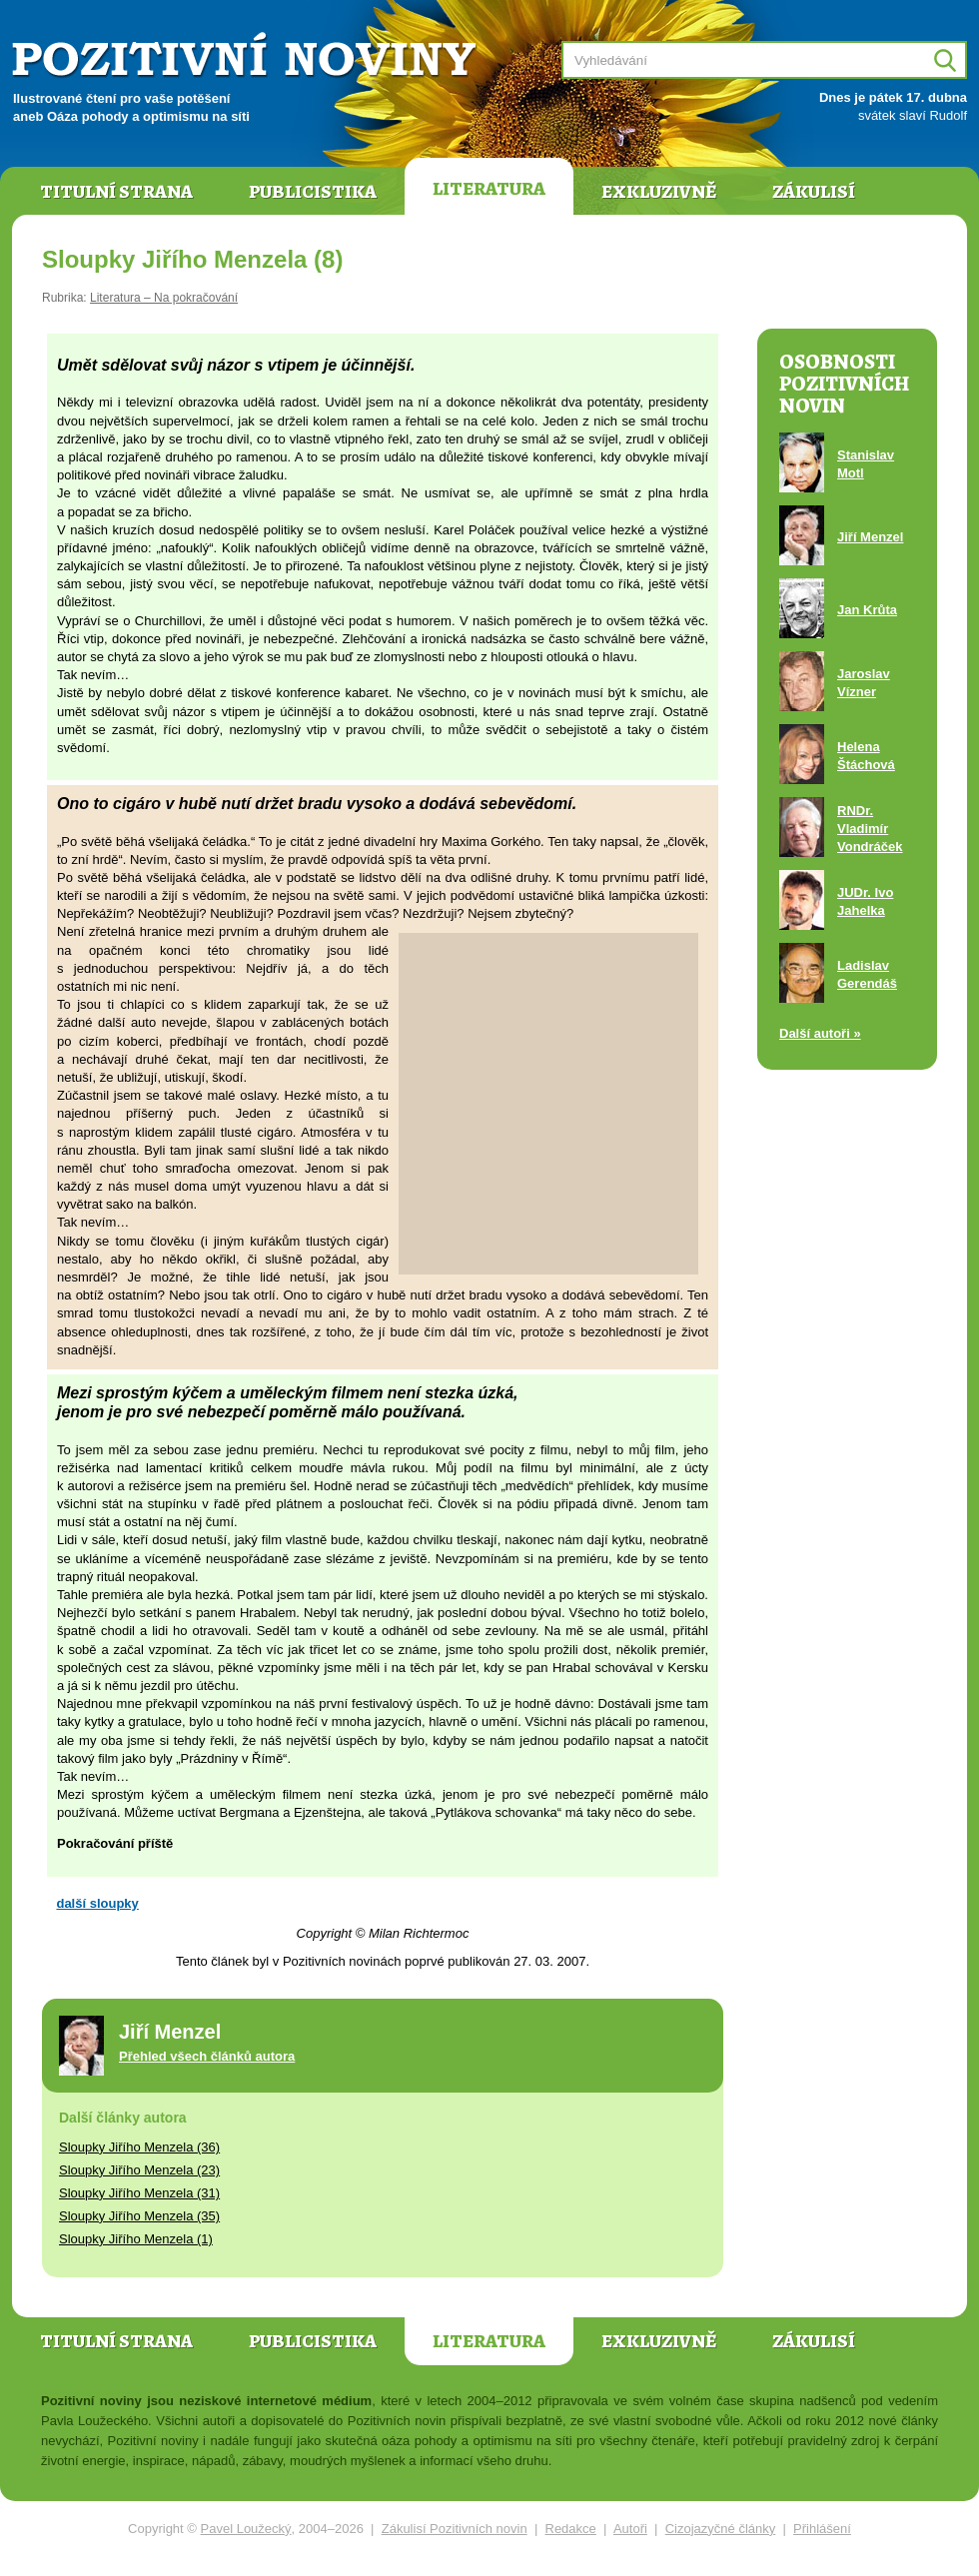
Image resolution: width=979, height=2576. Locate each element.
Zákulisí (813, 192)
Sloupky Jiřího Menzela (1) (136, 2238)
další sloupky (97, 1903)
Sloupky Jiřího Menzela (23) (139, 2169)
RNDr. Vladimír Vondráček (870, 828)
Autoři (630, 2528)
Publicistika (313, 192)
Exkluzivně (658, 192)
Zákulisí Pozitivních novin (454, 2528)
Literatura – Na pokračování (164, 298)
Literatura (489, 189)
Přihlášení (822, 2528)
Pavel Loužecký (246, 2528)
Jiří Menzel (870, 536)
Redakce (570, 2528)
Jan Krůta (867, 609)
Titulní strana (116, 192)
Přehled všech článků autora (207, 2056)
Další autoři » (820, 1033)
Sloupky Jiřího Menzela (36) (139, 2147)
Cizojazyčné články (720, 2528)
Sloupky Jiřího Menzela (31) (139, 2192)
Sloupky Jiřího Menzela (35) (139, 2215)
